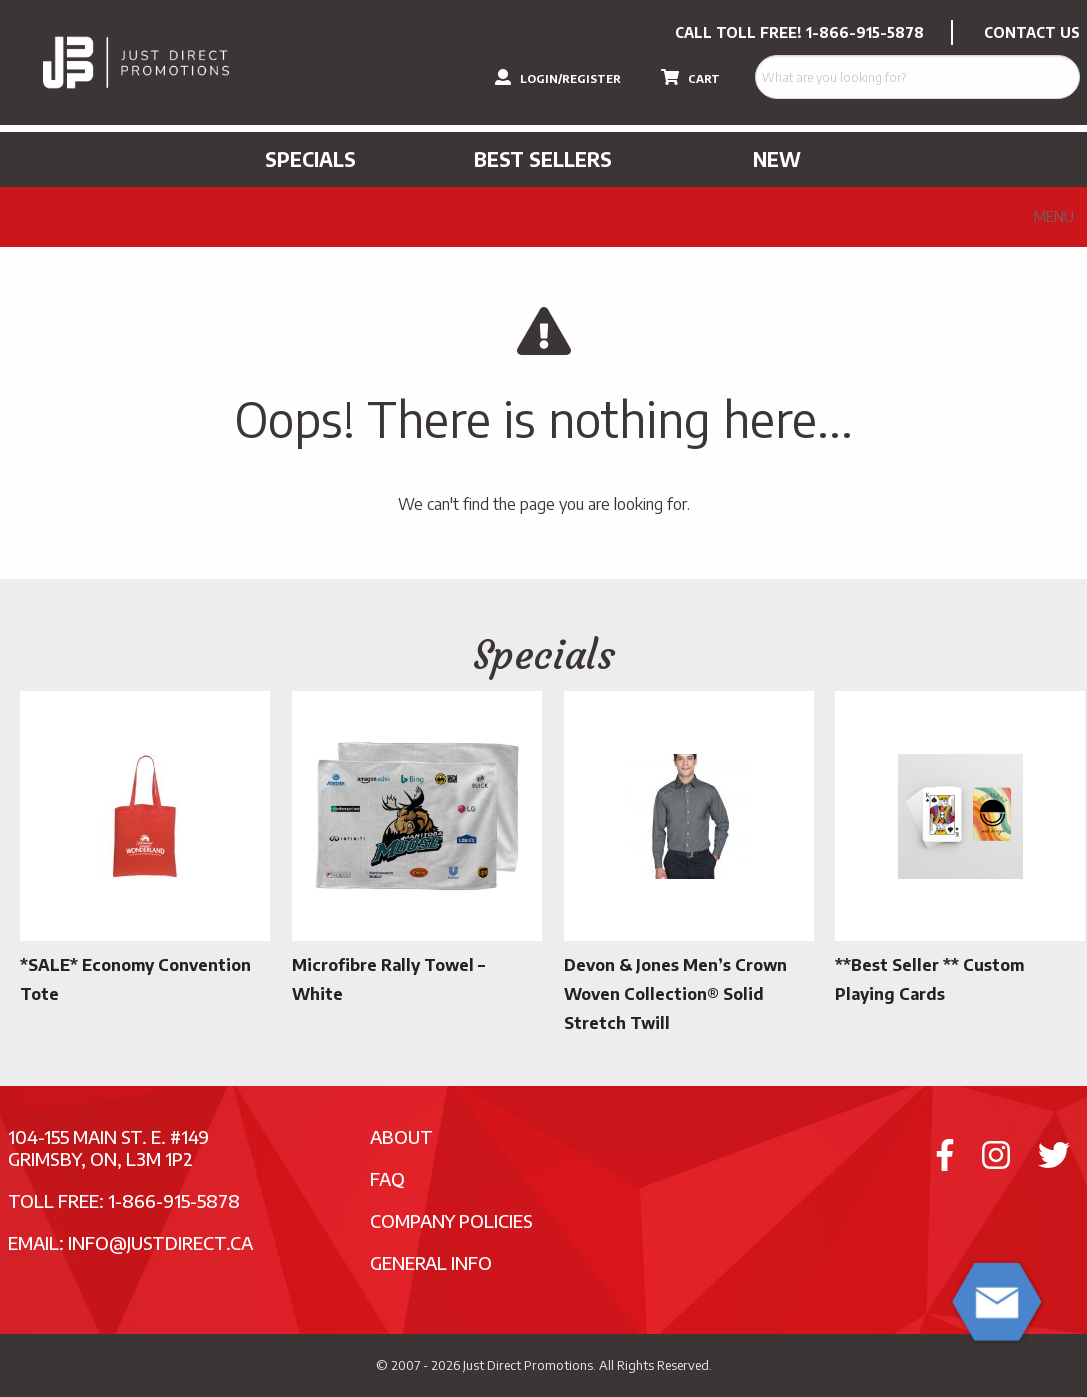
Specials (310, 159)
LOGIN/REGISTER (558, 77)
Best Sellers (543, 159)
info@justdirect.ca (160, 1242)
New (777, 159)
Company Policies (451, 1220)
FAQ (387, 1178)
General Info (431, 1262)
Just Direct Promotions (528, 1365)
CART (690, 77)
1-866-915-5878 (865, 32)
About (401, 1136)
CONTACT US (1032, 32)
